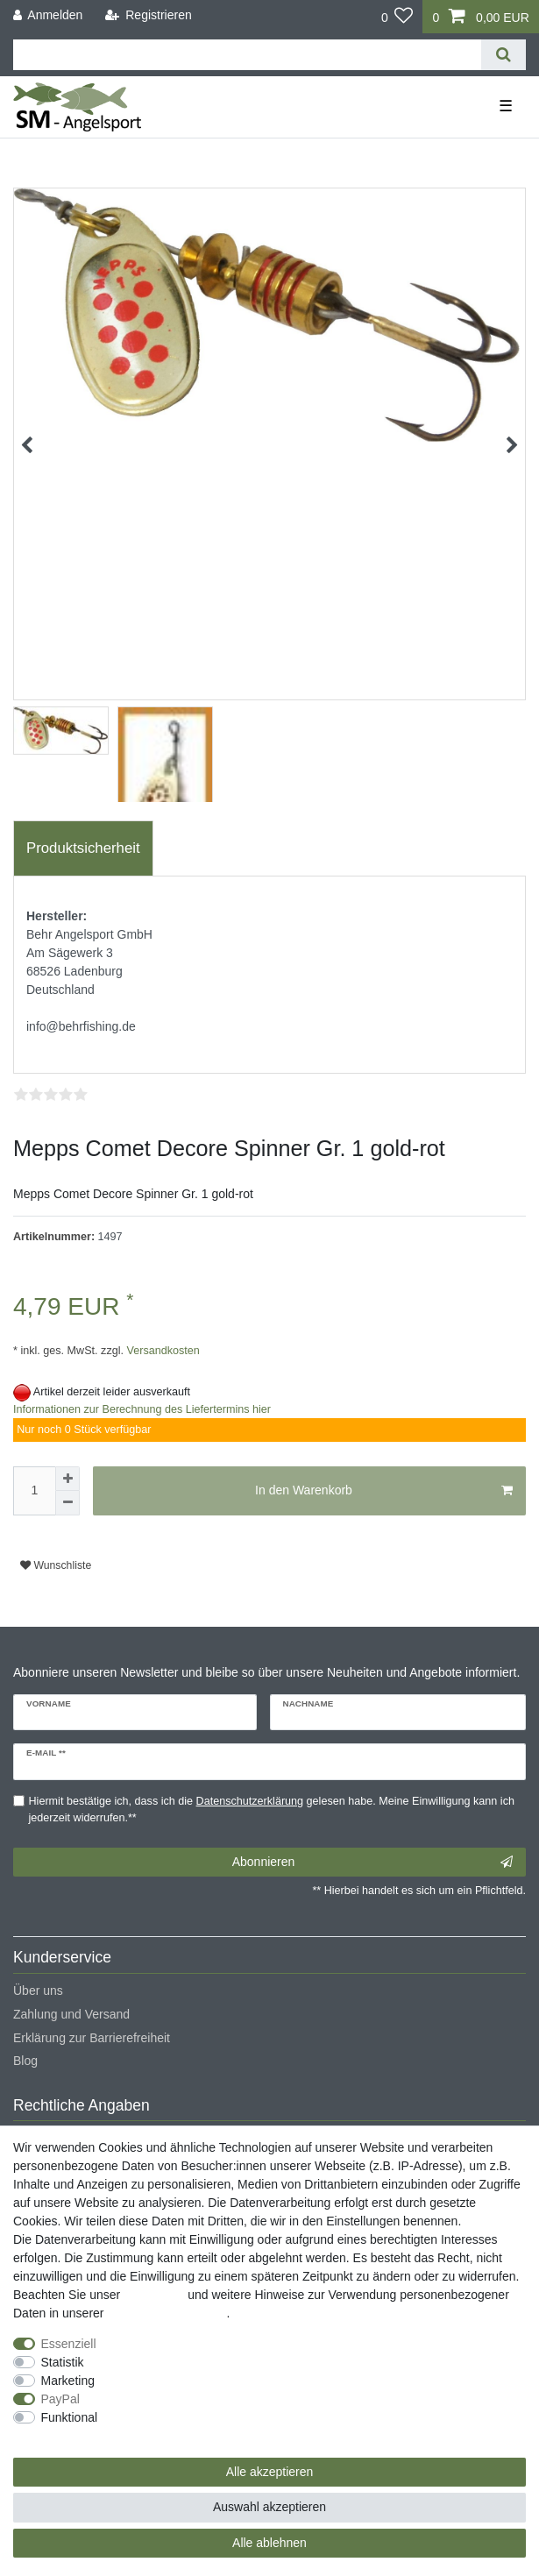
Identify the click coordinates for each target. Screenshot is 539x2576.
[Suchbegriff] (247, 54)
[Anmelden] (48, 15)
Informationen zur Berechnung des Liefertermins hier (142, 1409)
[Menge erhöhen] (67, 1478)
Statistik (62, 2362)
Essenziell (68, 2344)
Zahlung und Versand (71, 2014)
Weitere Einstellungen (72, 2436)
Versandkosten (162, 1351)
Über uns (38, 1990)
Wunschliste (55, 1565)
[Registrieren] (149, 15)
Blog (25, 2061)
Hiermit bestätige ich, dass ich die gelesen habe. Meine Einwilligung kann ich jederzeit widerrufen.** (271, 1809)
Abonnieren (372, 1862)
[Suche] (503, 54)
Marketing (68, 2381)
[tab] (83, 848)
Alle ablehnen (269, 2543)
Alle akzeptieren (270, 2472)
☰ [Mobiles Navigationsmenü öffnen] (506, 106)
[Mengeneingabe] (34, 1490)
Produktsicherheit (83, 848)
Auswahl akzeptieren (269, 2507)
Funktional (69, 2417)
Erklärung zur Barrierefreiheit (91, 2038)
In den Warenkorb (384, 1491)
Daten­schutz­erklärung (166, 2313)
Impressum (154, 2295)
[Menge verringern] (67, 1503)
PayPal (60, 2399)
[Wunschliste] (397, 16)
